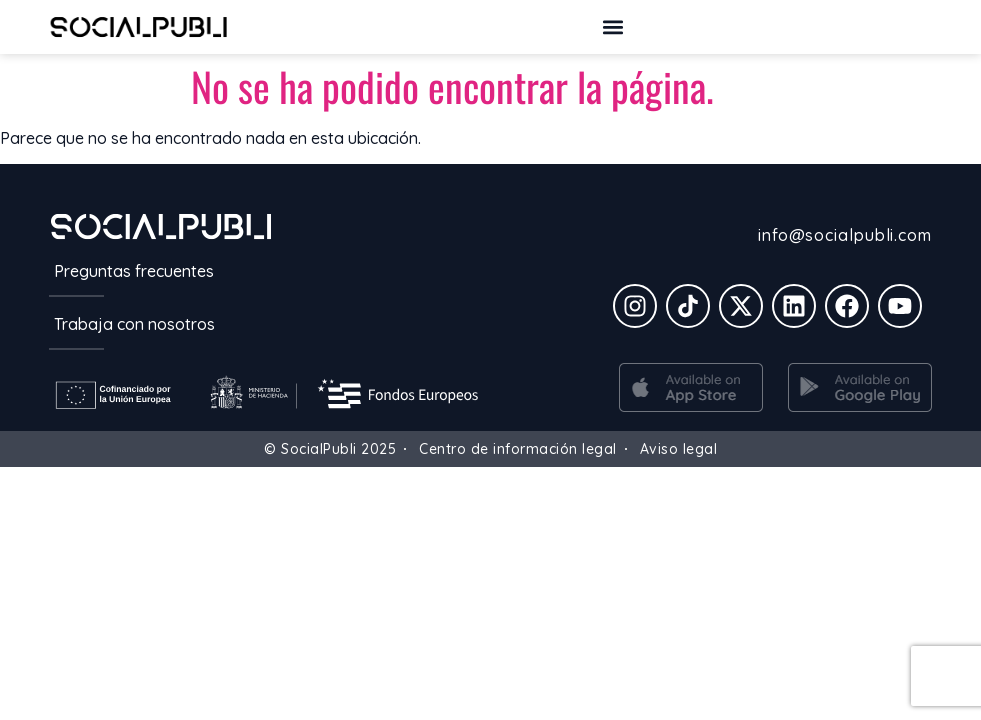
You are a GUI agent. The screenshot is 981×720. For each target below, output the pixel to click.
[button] (613, 26)
